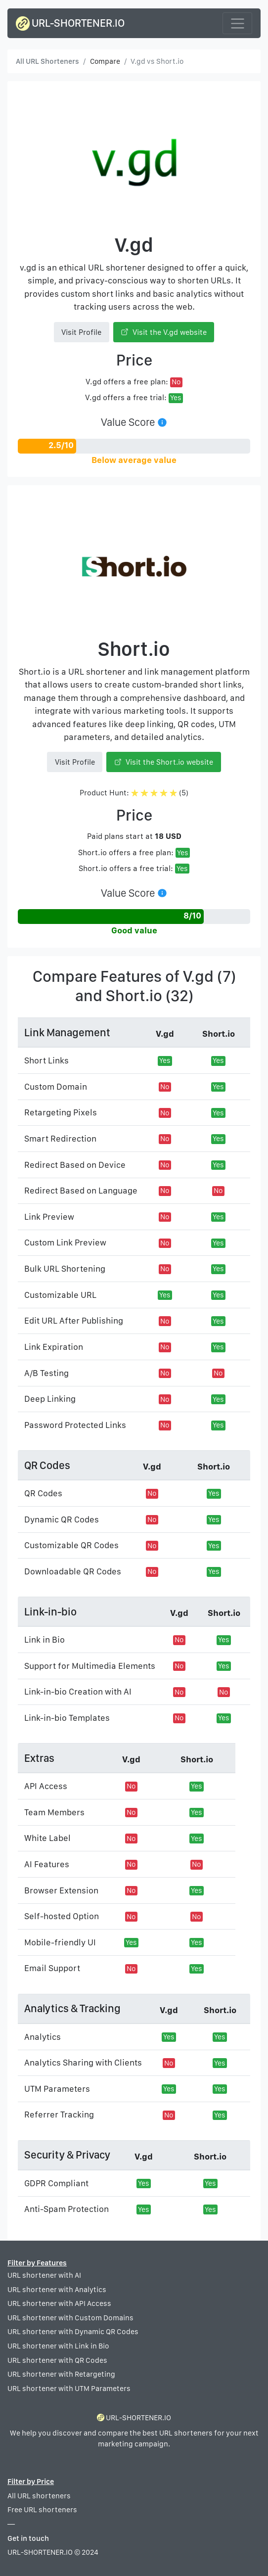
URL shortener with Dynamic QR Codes (72, 2331)
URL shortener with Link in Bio (58, 2346)
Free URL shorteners (42, 2509)
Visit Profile (81, 332)
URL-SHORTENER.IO (70, 23)
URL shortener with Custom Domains (70, 2317)
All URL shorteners (39, 2495)
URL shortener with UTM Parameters (69, 2388)
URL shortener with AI (44, 2275)
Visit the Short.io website (164, 762)
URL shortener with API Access (59, 2303)
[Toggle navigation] (237, 23)
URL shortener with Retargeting (61, 2374)
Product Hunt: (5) (134, 792)
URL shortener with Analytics (56, 2289)
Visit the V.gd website (164, 332)
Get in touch (28, 2538)
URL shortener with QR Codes (57, 2360)
